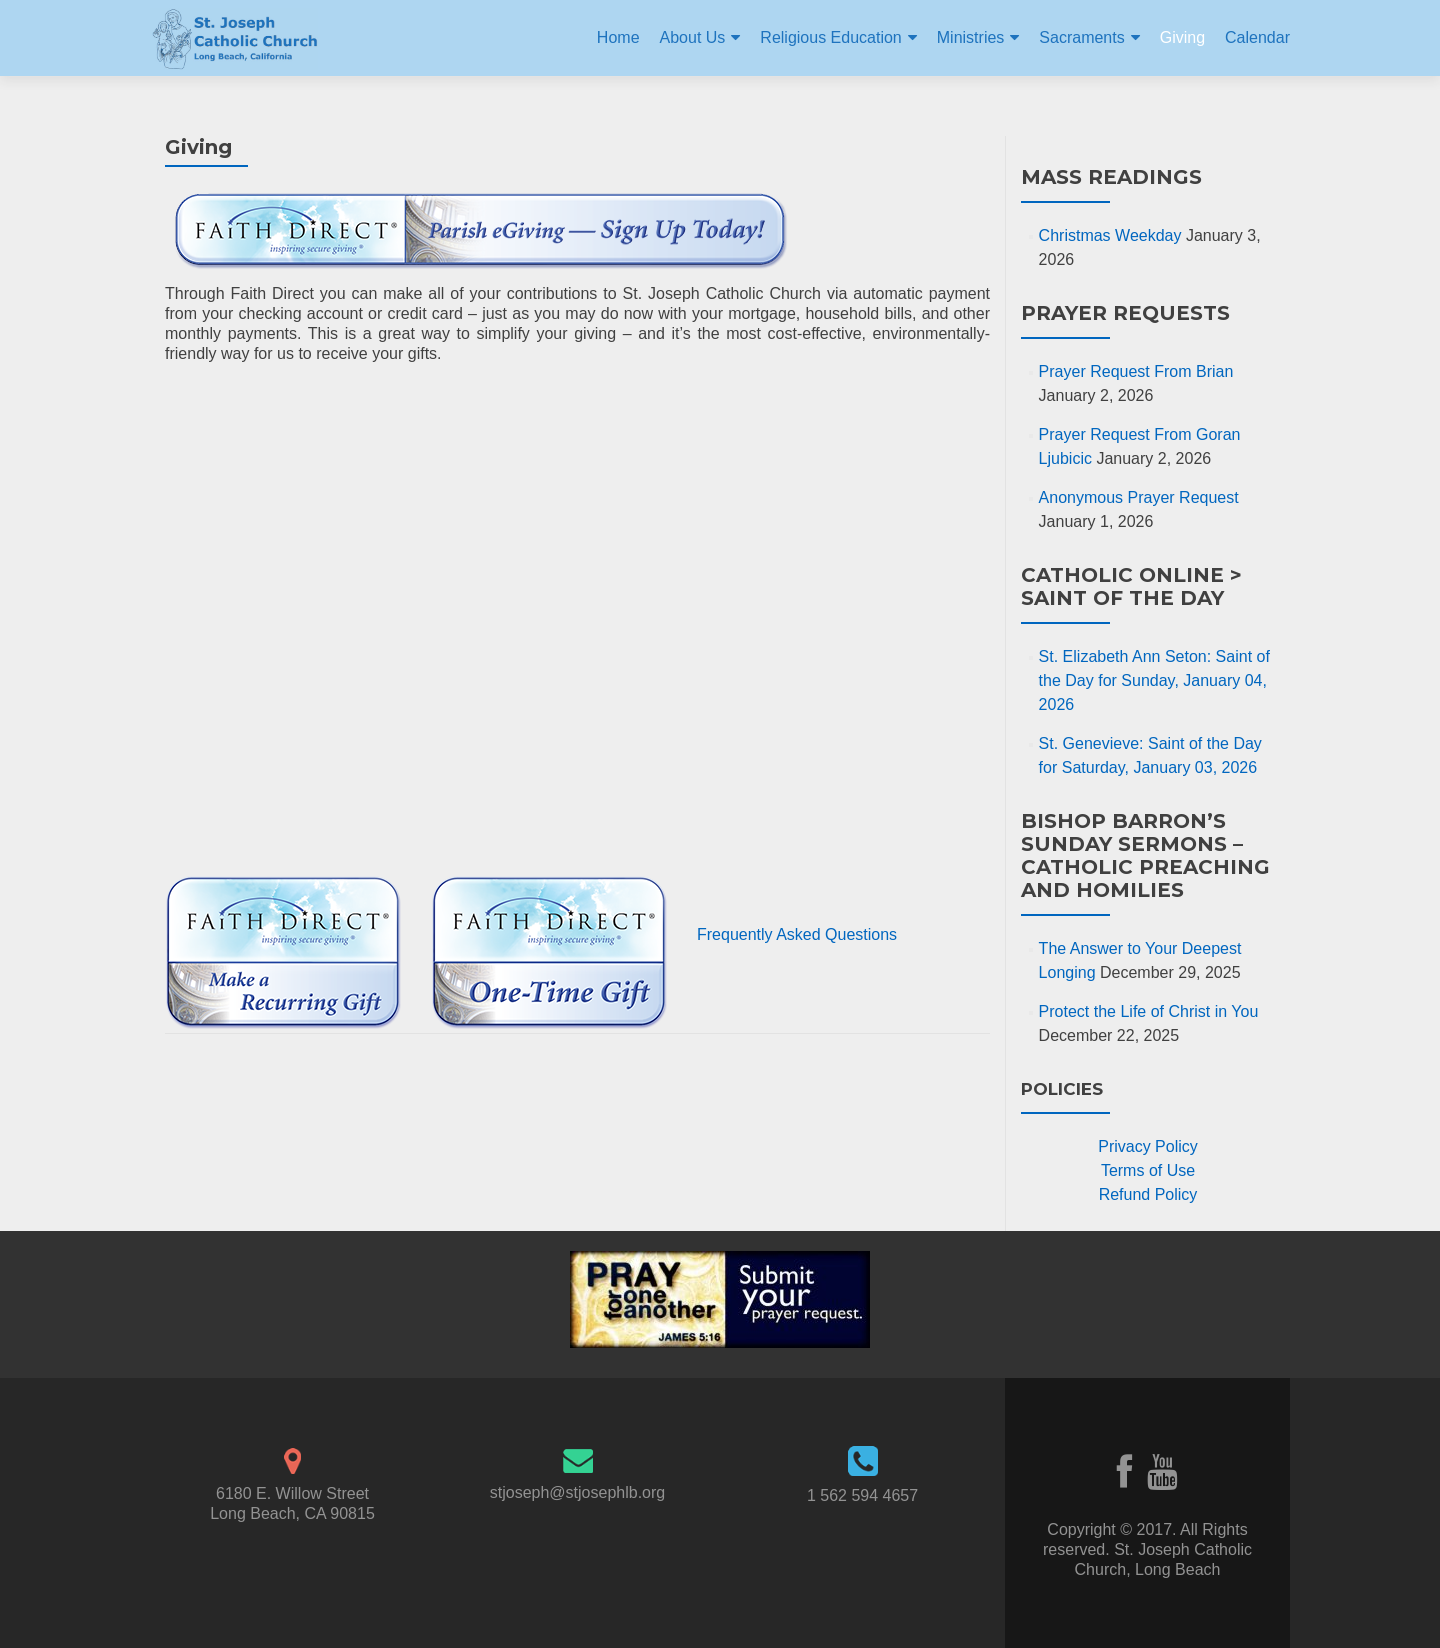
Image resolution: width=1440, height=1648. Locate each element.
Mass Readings (1111, 177)
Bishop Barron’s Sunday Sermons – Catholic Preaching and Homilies (1145, 855)
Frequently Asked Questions (797, 934)
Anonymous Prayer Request (1139, 497)
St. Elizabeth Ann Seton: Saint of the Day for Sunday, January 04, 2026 (1154, 680)
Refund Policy (1148, 1194)
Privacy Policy (1148, 1146)
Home (618, 37)
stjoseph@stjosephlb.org (577, 1492)
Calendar (1257, 37)
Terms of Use (1148, 1170)
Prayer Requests (1125, 313)
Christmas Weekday (1110, 235)
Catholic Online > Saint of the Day (1131, 586)
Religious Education (830, 37)
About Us (693, 37)
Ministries (971, 37)
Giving (1182, 37)
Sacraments (1081, 37)
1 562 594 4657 (862, 1495)
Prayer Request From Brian (1136, 371)
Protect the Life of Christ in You (1149, 1011)
